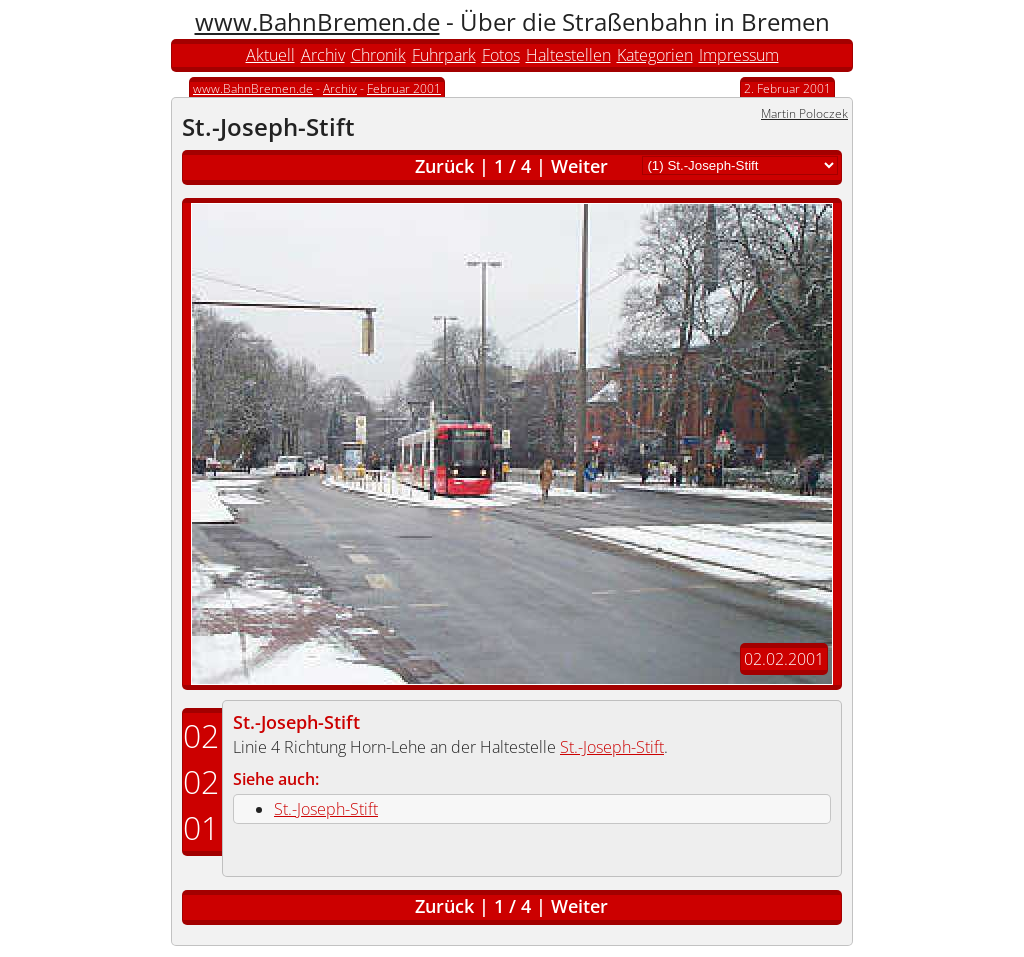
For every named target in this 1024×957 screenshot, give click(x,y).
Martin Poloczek (804, 113)
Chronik (378, 55)
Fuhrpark (444, 55)
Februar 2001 (404, 88)
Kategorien (655, 55)
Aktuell (270, 55)
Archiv (323, 55)
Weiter (579, 166)
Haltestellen (568, 55)
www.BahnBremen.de (317, 21)
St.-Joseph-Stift (296, 722)
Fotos (501, 55)
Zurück (444, 166)
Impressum (739, 55)
